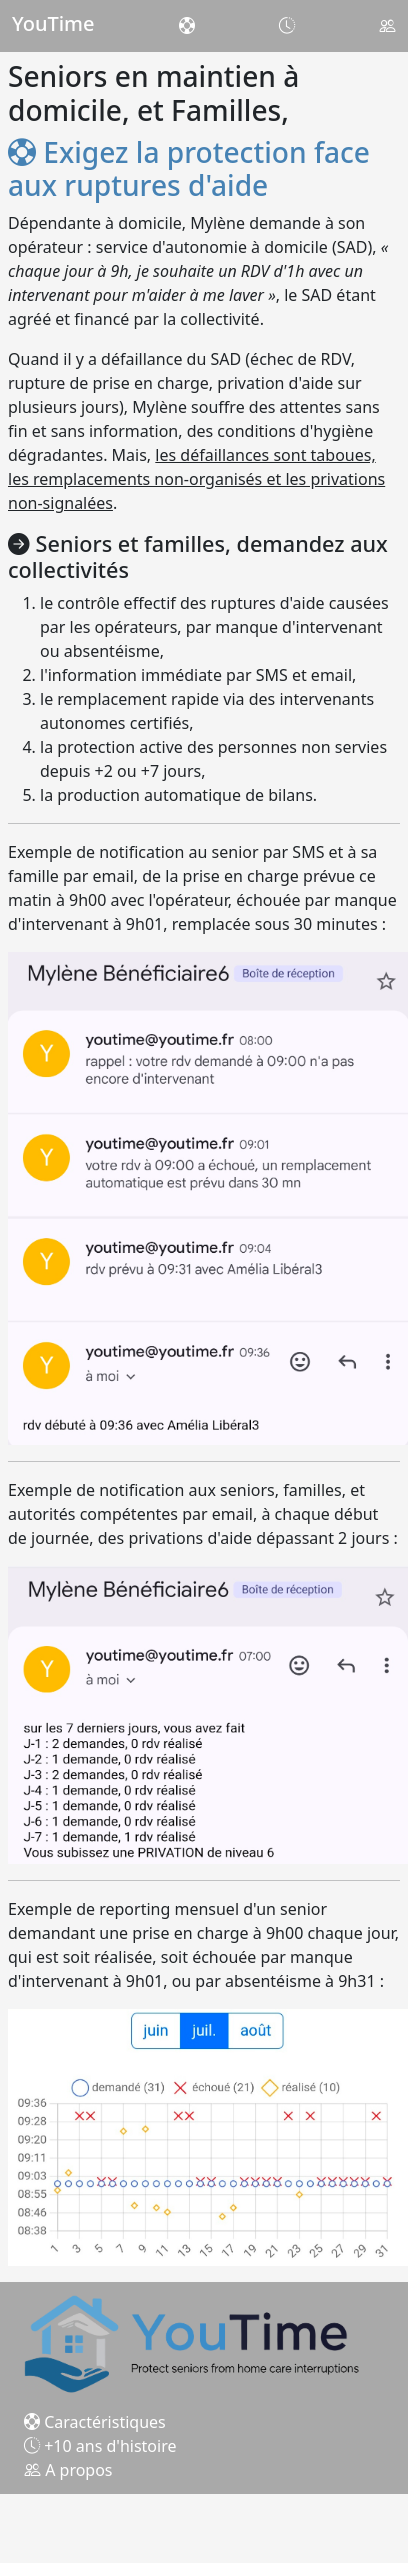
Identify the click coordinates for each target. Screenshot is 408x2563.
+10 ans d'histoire (100, 2446)
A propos (68, 2470)
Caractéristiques (95, 2422)
